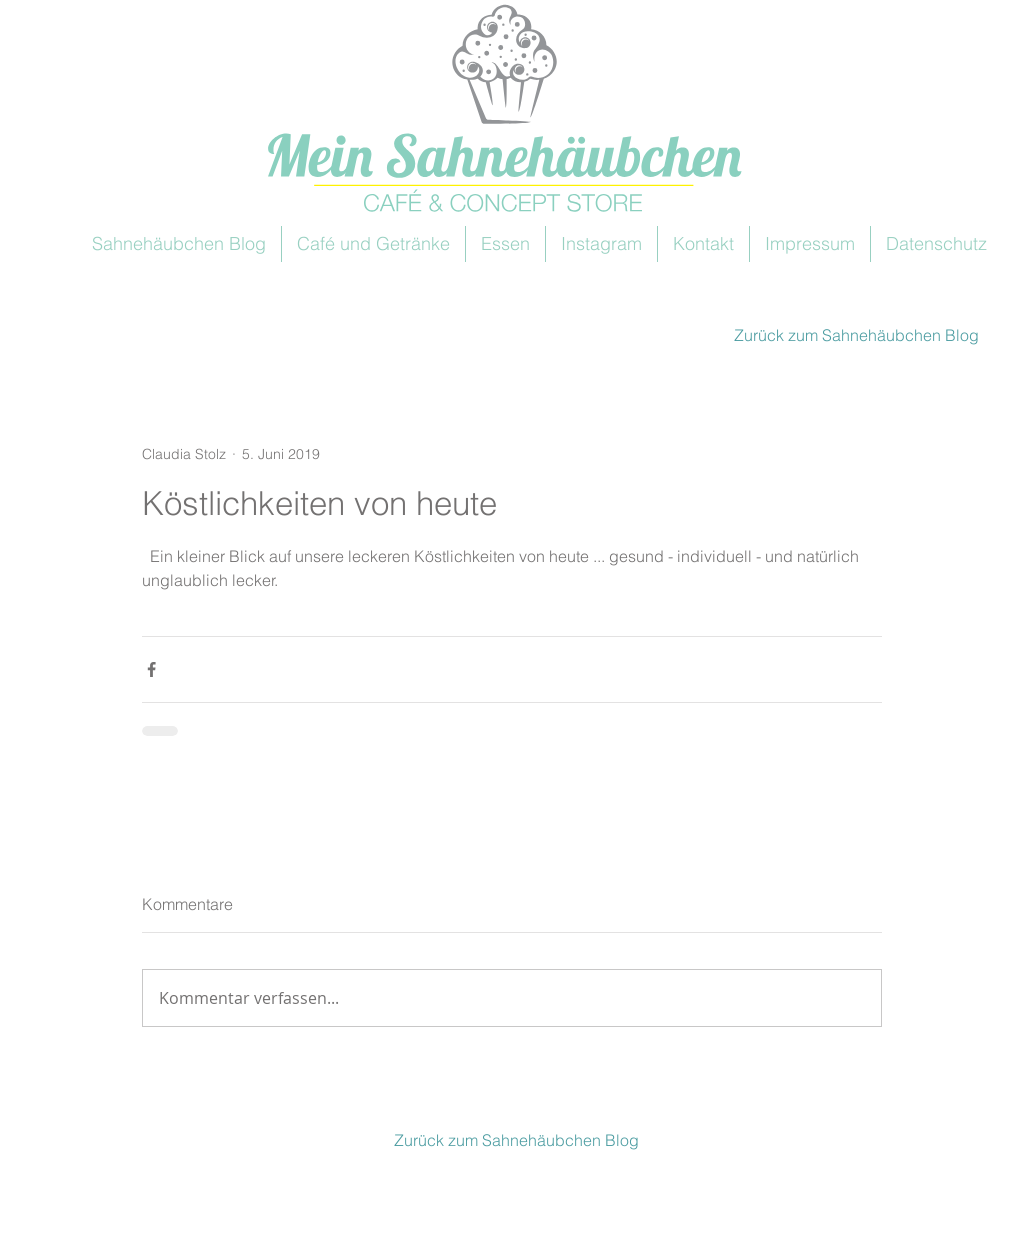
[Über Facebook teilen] (151, 669)
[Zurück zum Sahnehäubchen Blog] (853, 335)
